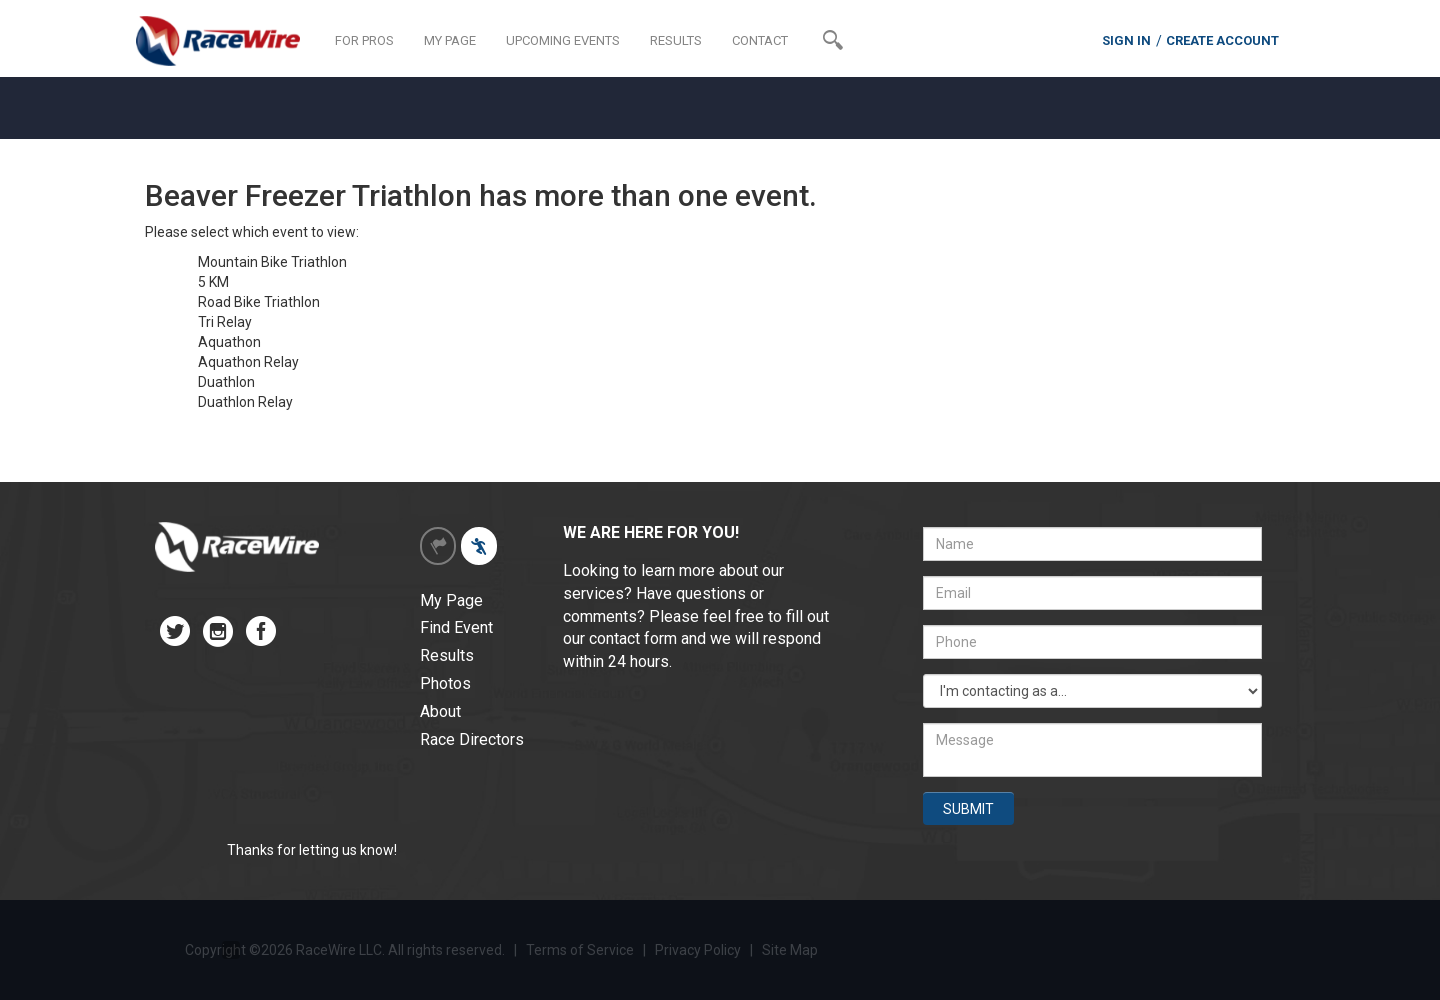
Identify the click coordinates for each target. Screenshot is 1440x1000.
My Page (451, 600)
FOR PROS (364, 40)
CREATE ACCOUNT (1222, 40)
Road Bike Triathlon (259, 302)
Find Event (456, 627)
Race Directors (472, 739)
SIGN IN (1126, 40)
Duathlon (226, 382)
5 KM (213, 282)
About (440, 711)
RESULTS (676, 40)
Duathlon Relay (245, 402)
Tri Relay (225, 322)
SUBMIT (968, 809)
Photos (445, 683)
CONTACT (760, 40)
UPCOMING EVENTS (563, 40)
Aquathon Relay (248, 362)
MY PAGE (450, 40)
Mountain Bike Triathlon (272, 262)
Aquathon (229, 342)
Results (447, 655)
